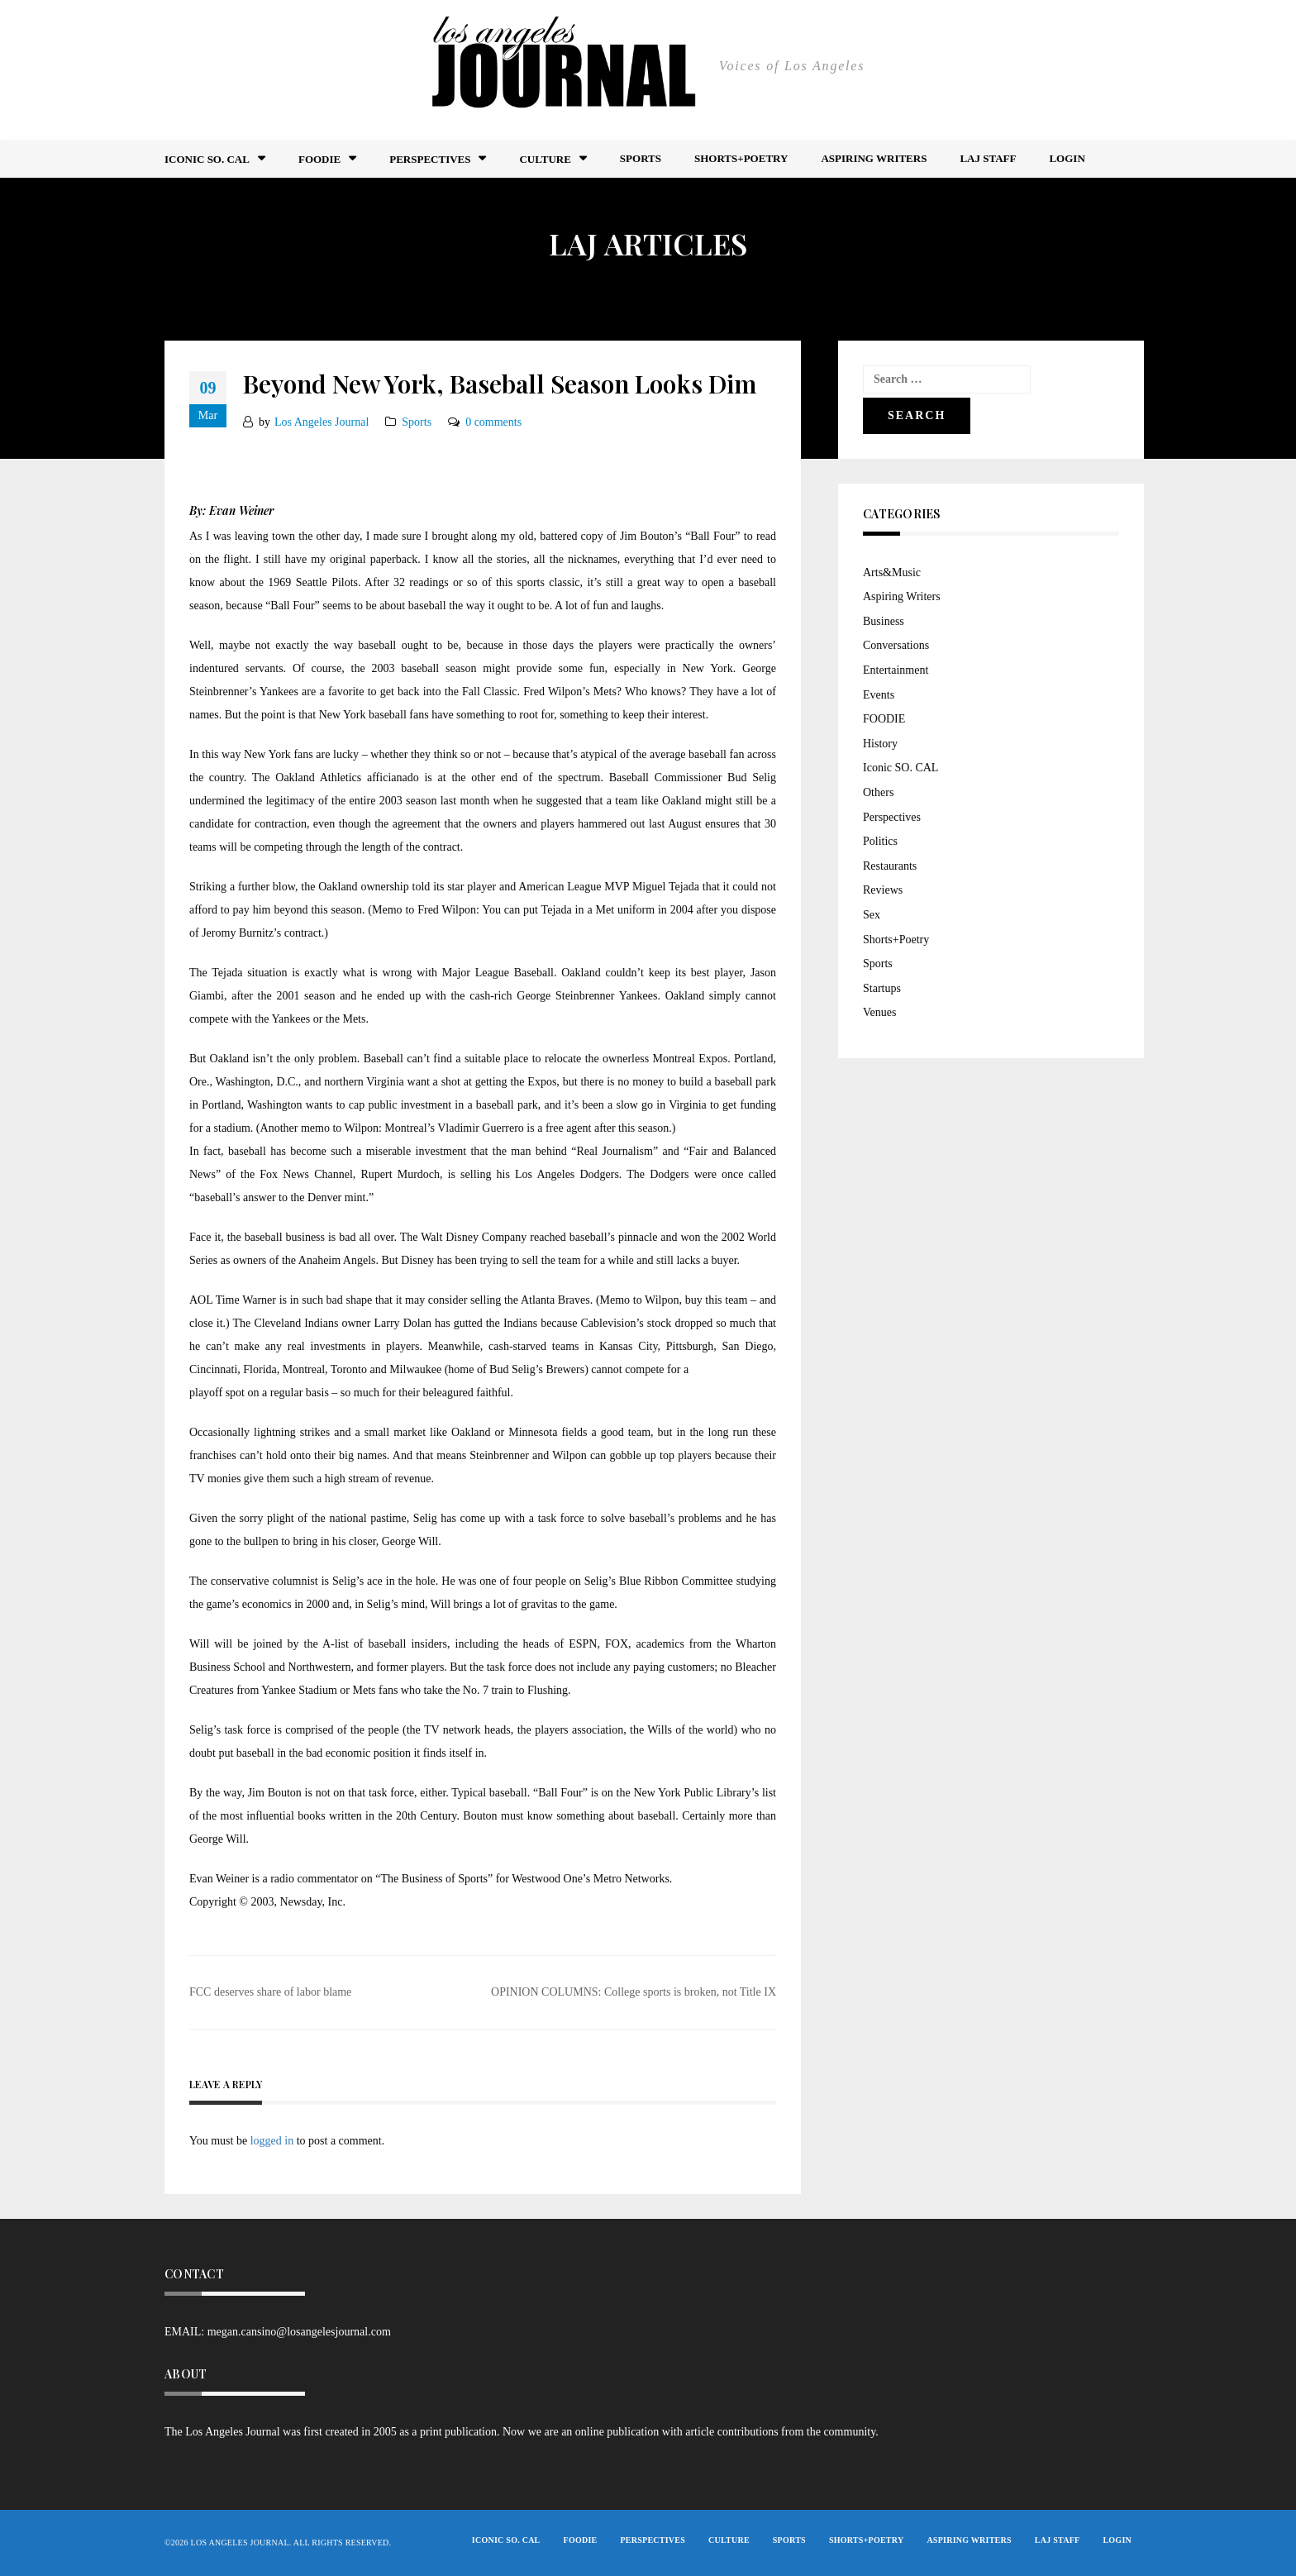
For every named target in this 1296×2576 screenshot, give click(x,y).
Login (1066, 158)
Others (878, 792)
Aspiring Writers (874, 158)
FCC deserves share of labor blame (270, 1992)
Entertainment (895, 670)
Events (878, 695)
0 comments (493, 422)
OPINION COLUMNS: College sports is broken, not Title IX (633, 1992)
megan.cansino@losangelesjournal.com (299, 2332)
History (880, 743)
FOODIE (319, 159)
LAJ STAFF (988, 158)
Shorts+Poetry (741, 158)
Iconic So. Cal (207, 159)
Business (883, 621)
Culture (544, 159)
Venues (879, 1012)
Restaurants (890, 866)
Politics (880, 841)
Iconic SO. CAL (900, 767)
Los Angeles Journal (321, 422)
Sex (871, 915)
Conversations (896, 645)
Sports (640, 158)
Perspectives (429, 159)
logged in (272, 2141)
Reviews (883, 890)
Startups (882, 988)
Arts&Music (892, 572)
